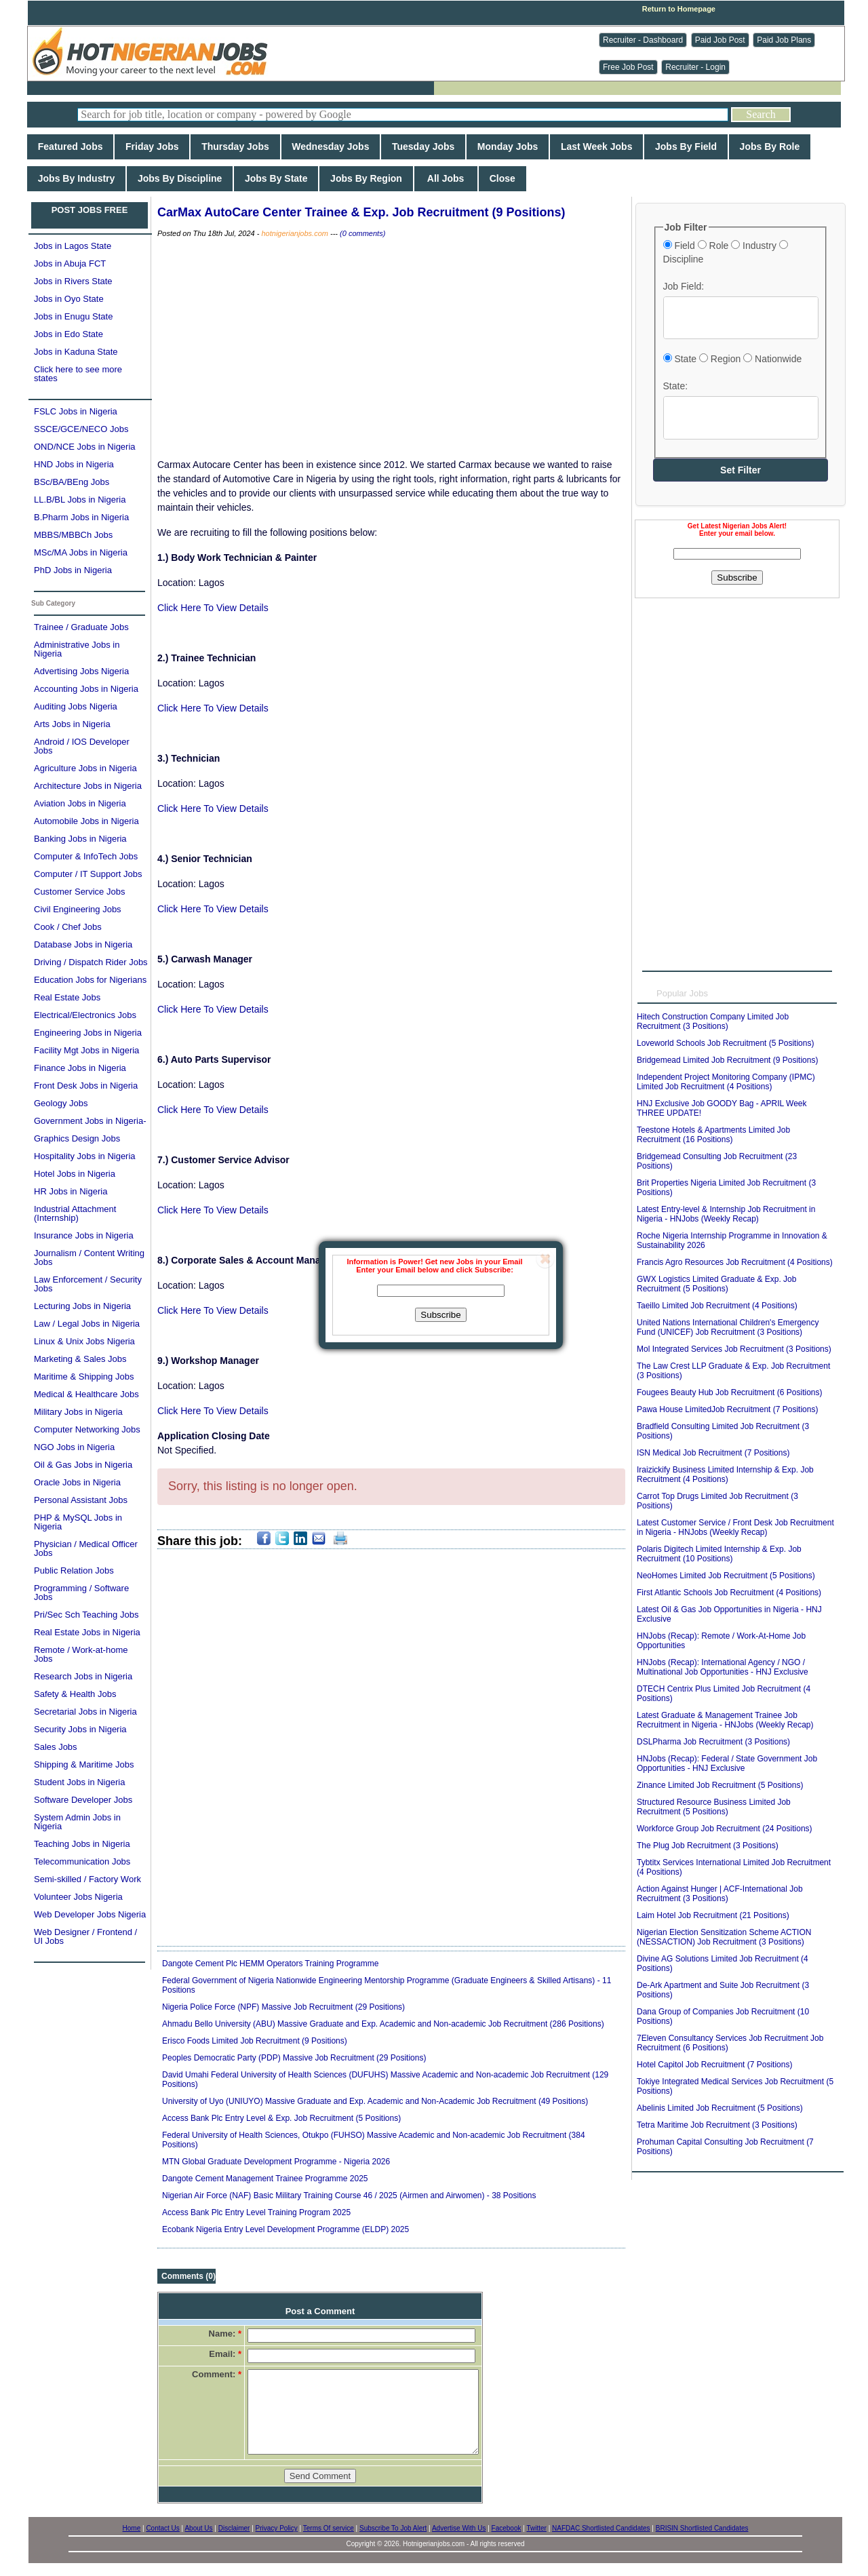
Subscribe (440, 1315)
